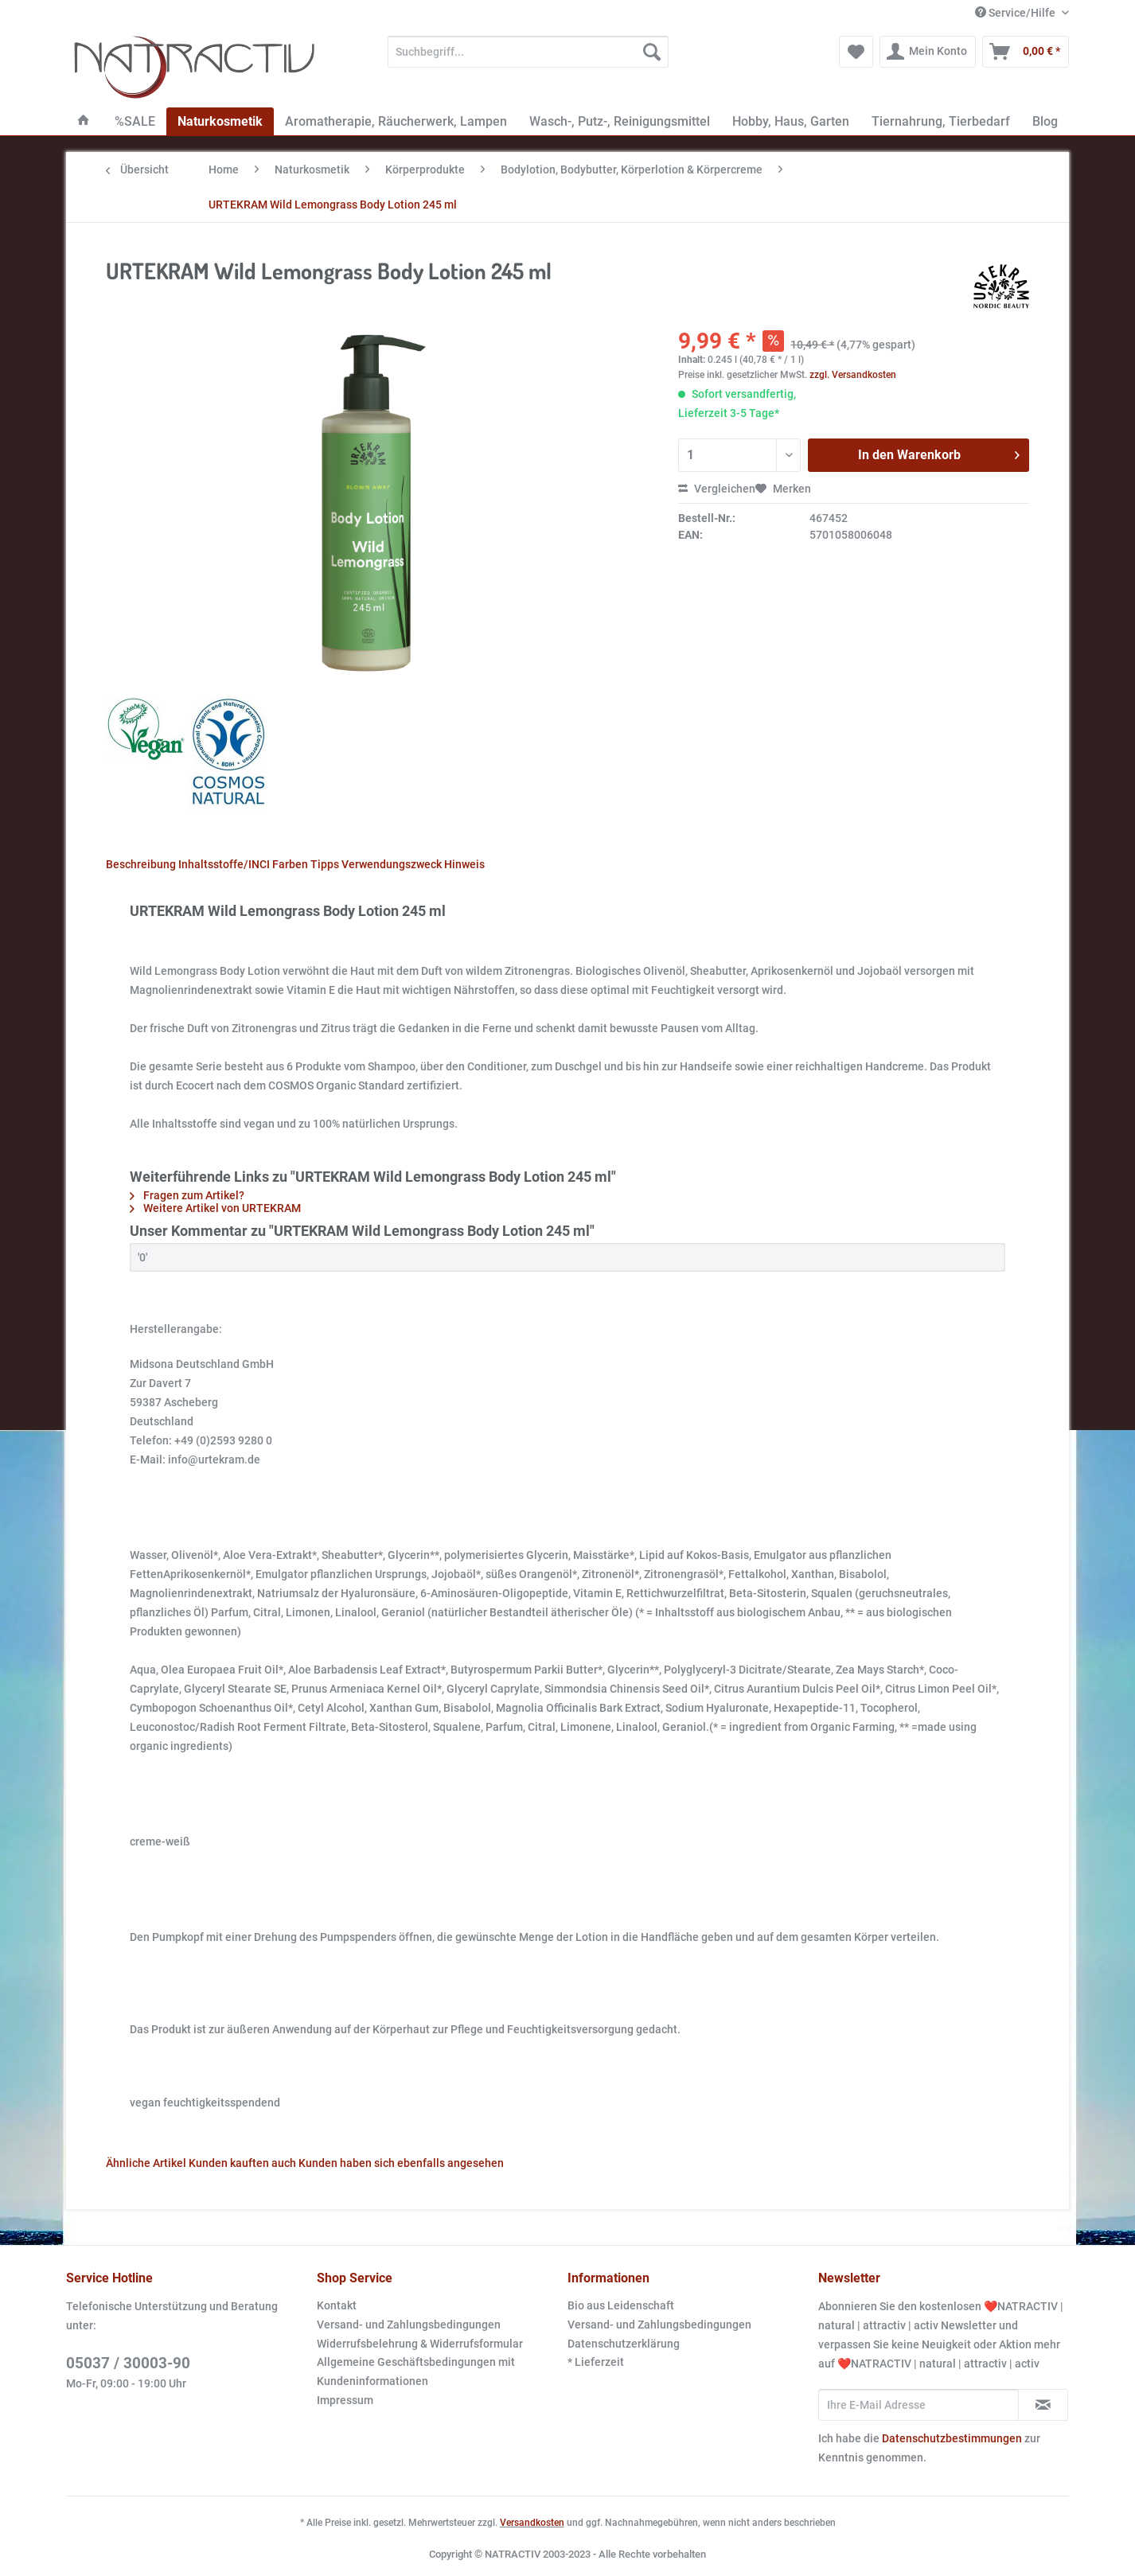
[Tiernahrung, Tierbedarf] (940, 121)
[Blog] (1045, 121)
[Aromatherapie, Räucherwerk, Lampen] (396, 121)
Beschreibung (141, 864)
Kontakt (337, 2305)
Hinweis (464, 864)
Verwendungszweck (391, 864)
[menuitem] (528, 58)
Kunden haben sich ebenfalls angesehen (401, 2163)
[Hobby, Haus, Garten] (790, 121)
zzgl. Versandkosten (852, 374)
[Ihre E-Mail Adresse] (918, 2405)
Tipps (324, 864)
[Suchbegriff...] (528, 52)
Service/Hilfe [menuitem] (1016, 12)
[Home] (83, 121)
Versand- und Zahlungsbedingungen (409, 2324)
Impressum (345, 2400)
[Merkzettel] (856, 52)
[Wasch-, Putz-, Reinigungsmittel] (619, 121)
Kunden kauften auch (242, 2163)
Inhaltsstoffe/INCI (224, 864)
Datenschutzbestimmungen (952, 2438)
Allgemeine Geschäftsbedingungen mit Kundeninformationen (416, 2371)
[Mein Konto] (928, 52)
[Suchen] (652, 52)
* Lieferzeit (596, 2362)
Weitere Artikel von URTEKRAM (215, 1208)
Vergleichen (716, 488)
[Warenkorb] (1025, 52)
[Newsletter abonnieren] (1043, 2405)
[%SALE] (134, 121)
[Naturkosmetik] (220, 121)
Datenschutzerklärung (624, 2343)
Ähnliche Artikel (146, 2163)
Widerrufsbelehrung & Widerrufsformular (420, 2343)
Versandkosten (532, 2522)
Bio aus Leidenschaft (621, 2305)
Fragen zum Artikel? (187, 1195)
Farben (290, 864)
